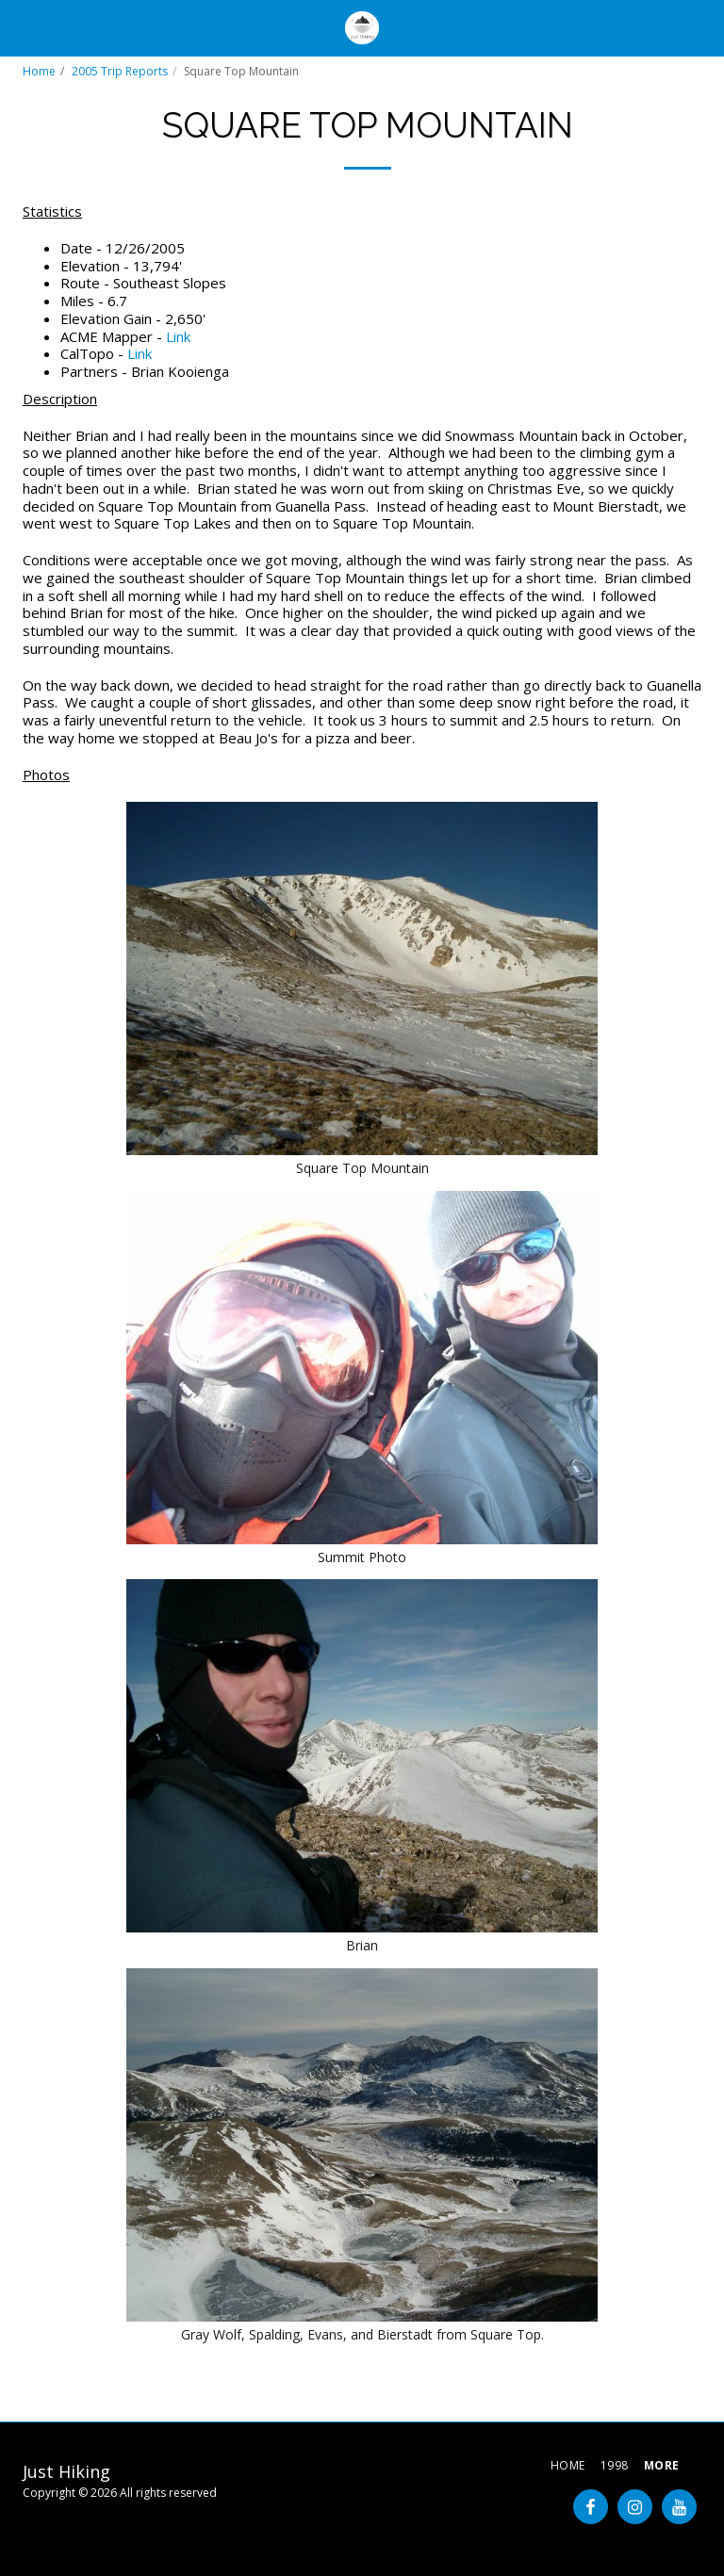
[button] (21, 27)
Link (178, 336)
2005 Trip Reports (120, 71)
